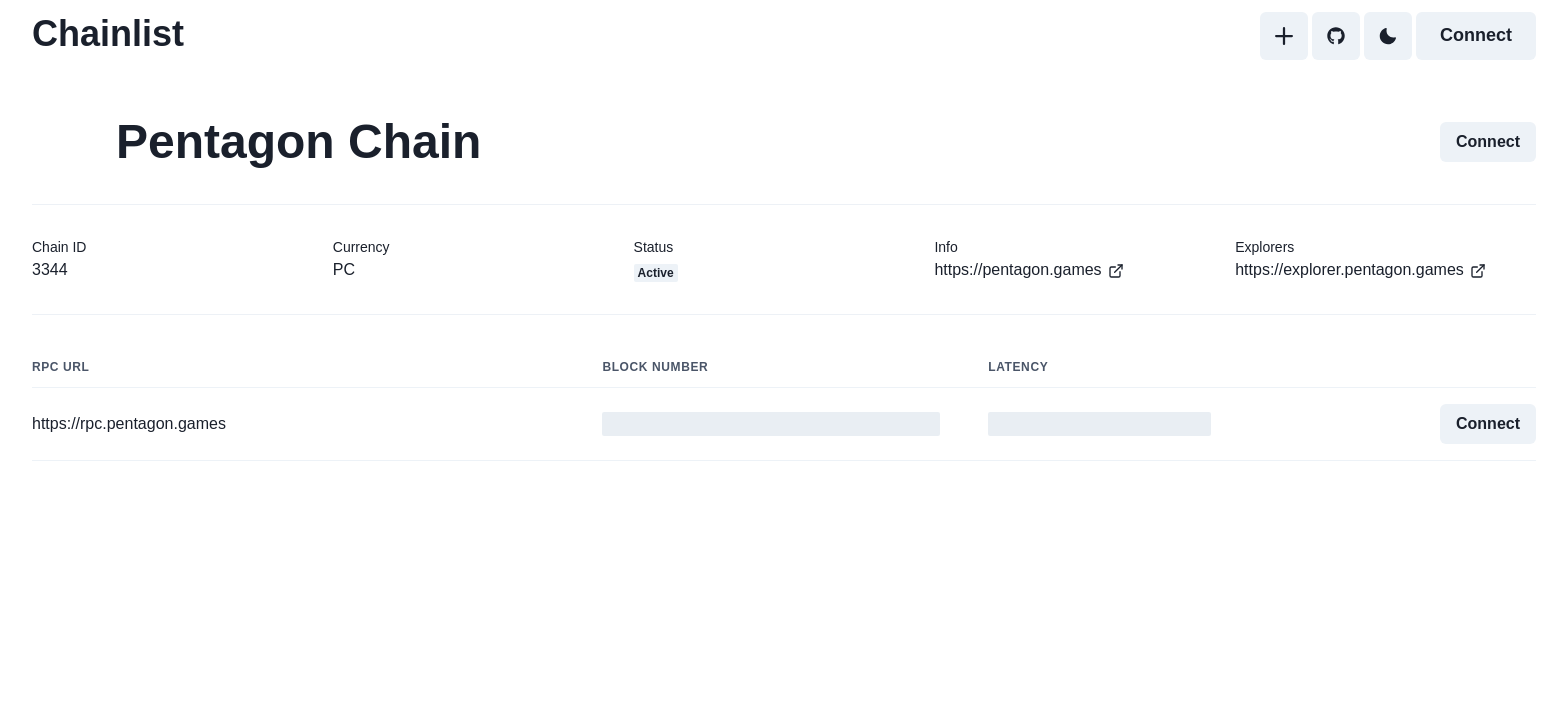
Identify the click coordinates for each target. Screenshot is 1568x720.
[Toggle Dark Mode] (1388, 36)
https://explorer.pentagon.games (1360, 270)
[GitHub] (1336, 36)
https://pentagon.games (1029, 270)
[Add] (1284, 36)
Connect (1476, 35)
